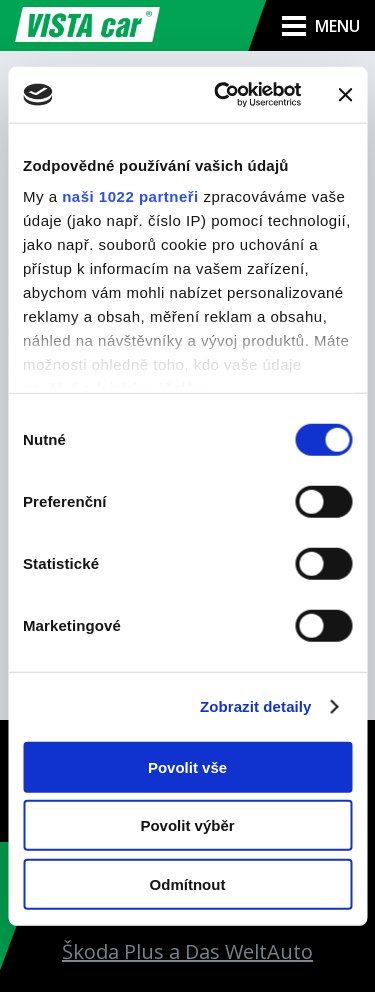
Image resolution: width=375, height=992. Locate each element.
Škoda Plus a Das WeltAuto (187, 952)
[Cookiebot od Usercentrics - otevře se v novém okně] (223, 95)
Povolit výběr (187, 825)
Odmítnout (188, 883)
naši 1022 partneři (130, 196)
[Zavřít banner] (345, 95)
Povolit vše (187, 766)
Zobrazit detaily (256, 706)
